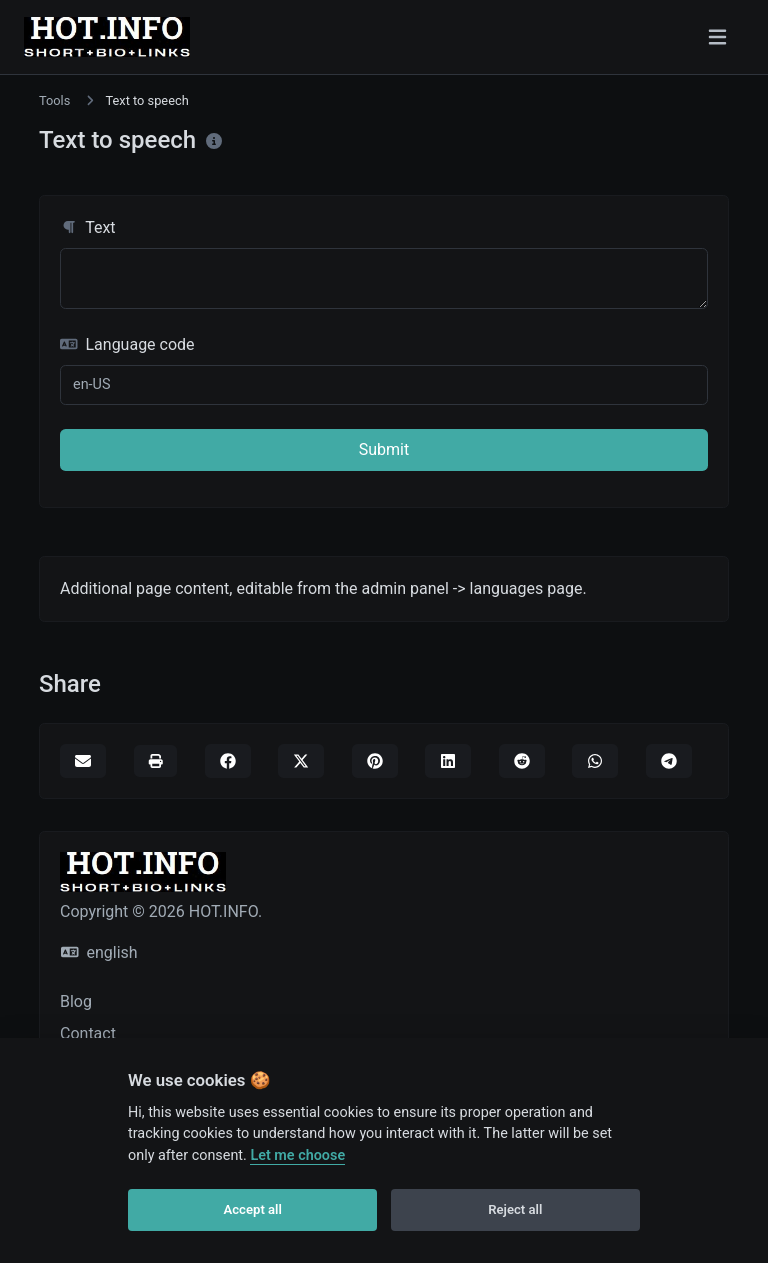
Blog (76, 1001)
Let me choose (297, 1155)
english (99, 952)
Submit (384, 449)
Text (88, 227)
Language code (127, 344)
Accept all (253, 1209)
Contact (88, 1033)
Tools (54, 100)
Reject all (515, 1209)
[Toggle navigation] (717, 37)
